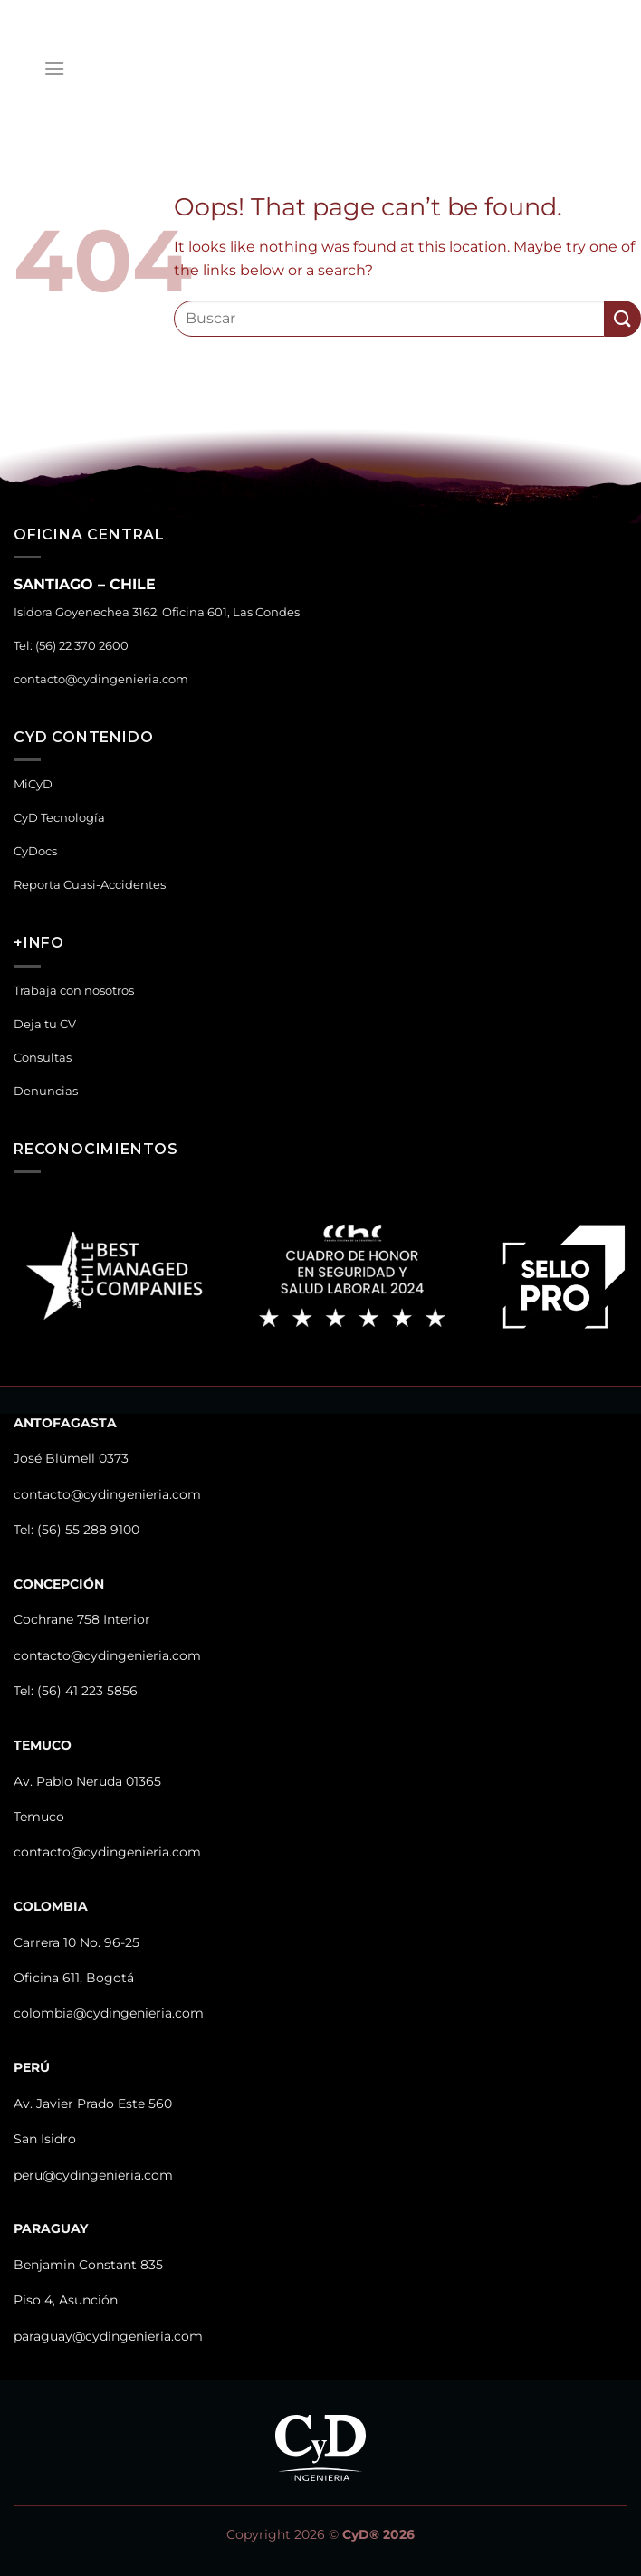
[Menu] (54, 68)
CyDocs (35, 851)
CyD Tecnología (59, 818)
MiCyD (33, 784)
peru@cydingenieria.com (93, 2175)
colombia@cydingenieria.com (109, 2013)
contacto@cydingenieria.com (101, 679)
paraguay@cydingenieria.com (108, 2336)
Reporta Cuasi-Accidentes (90, 885)
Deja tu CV (45, 1024)
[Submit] (623, 318)
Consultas (43, 1057)
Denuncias (46, 1091)
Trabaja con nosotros (74, 990)
